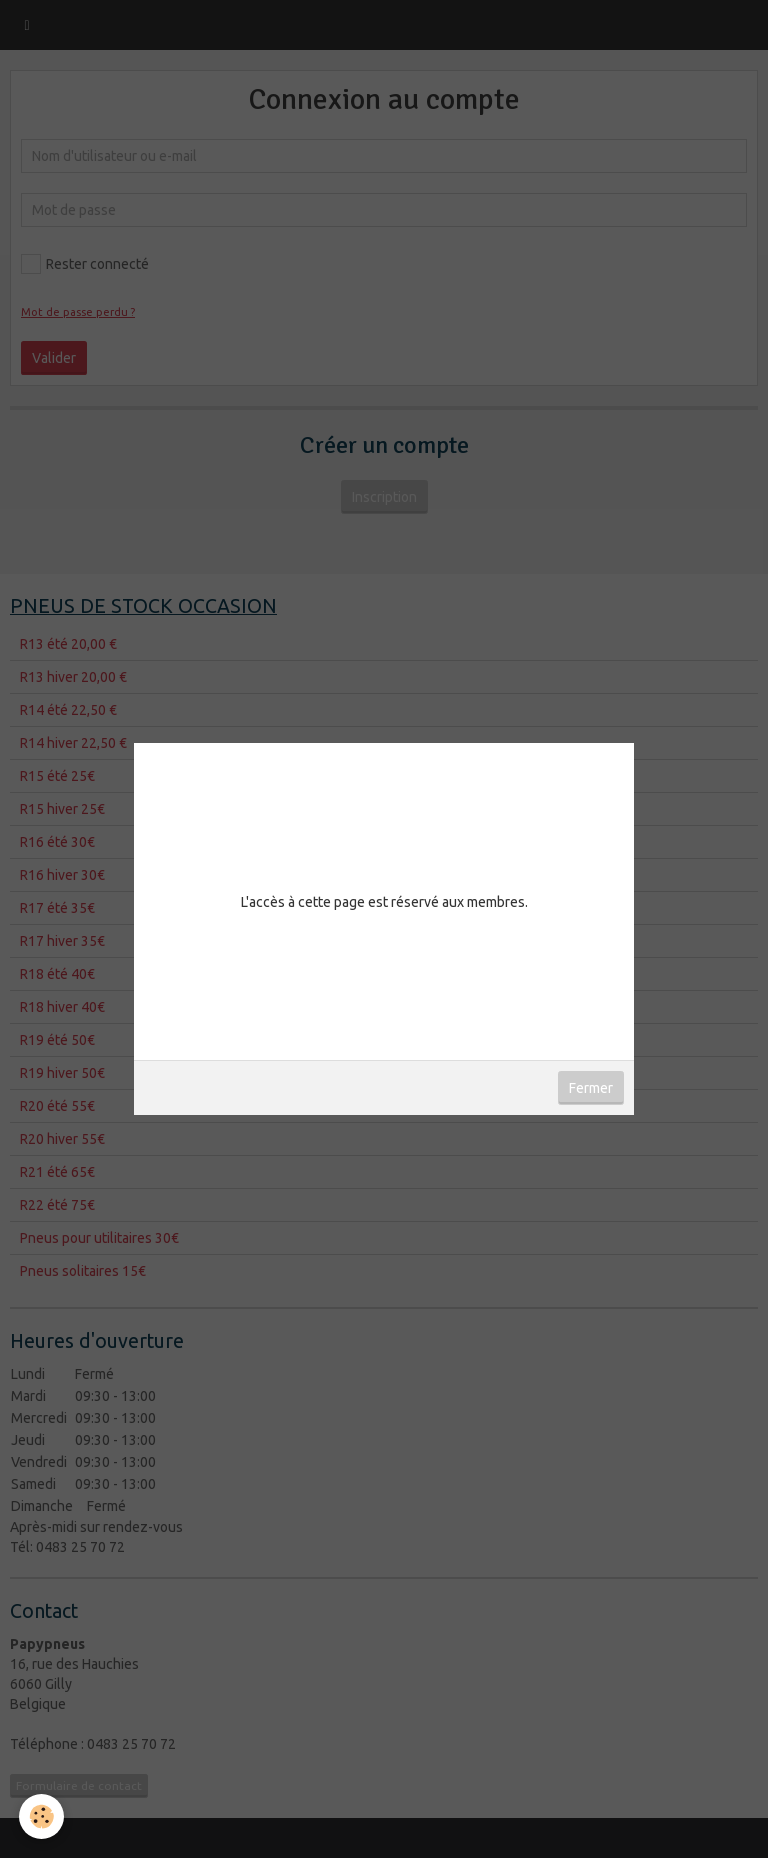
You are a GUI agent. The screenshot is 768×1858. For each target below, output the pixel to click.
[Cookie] (42, 1816)
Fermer (591, 1088)
